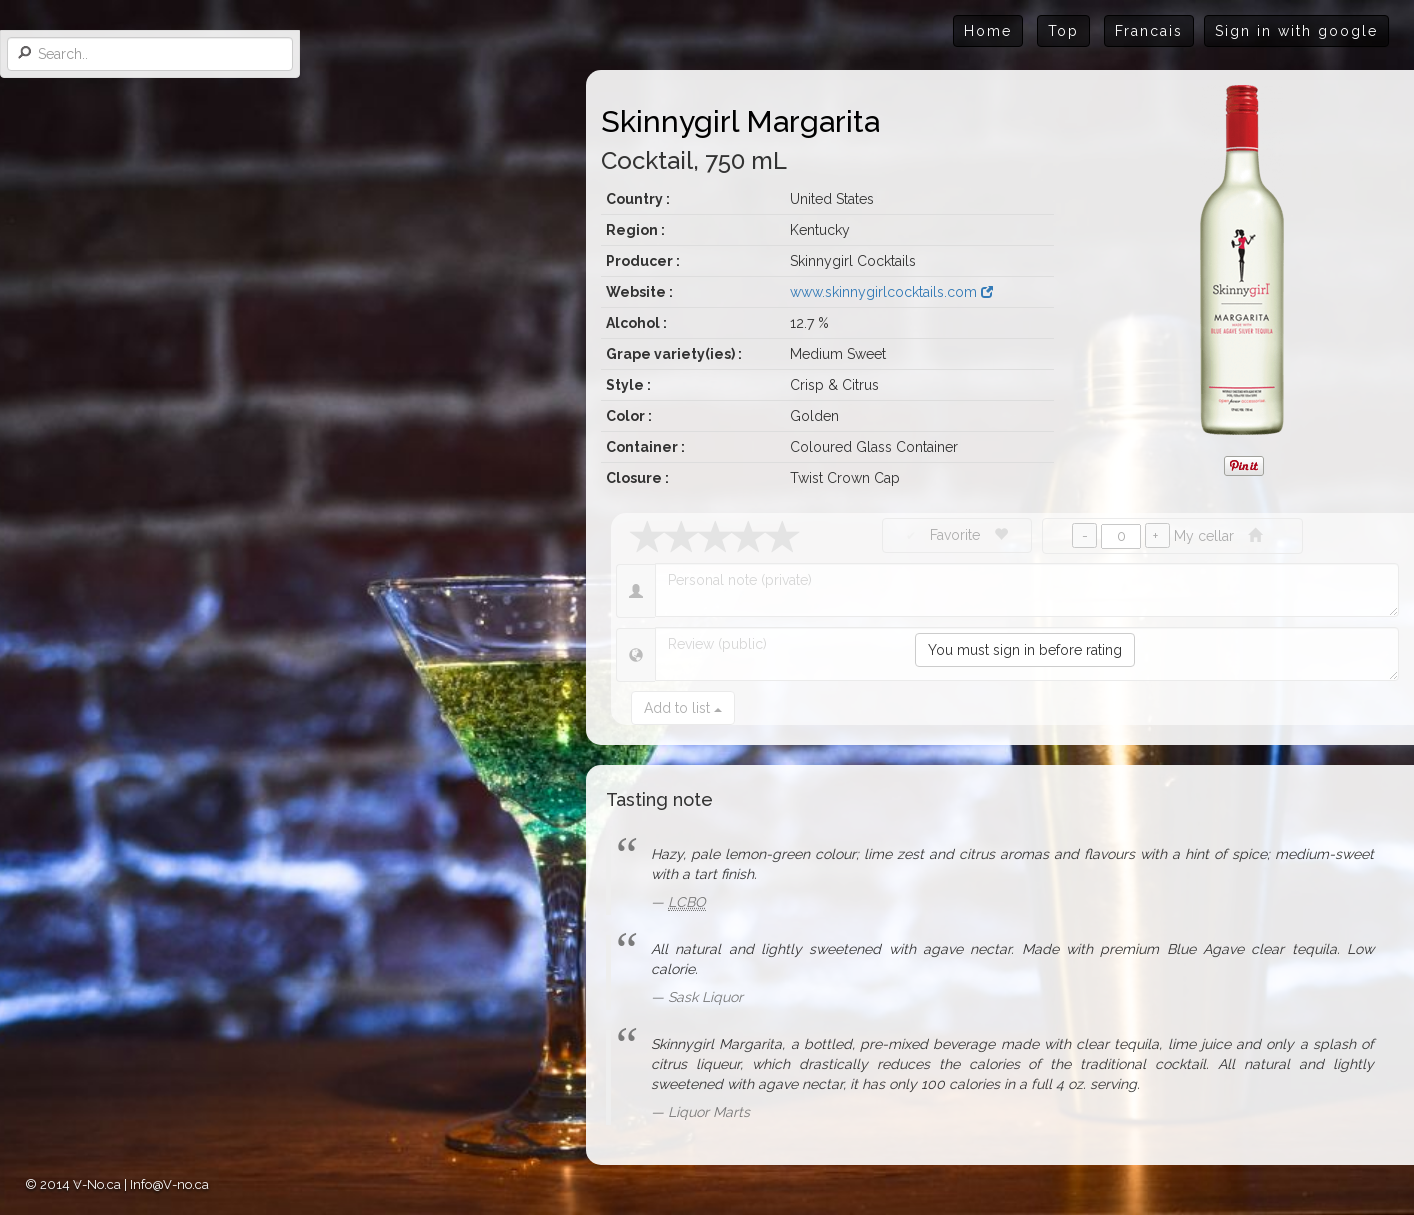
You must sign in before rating (1025, 650)
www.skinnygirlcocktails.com (891, 292)
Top (1063, 31)
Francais (1149, 31)
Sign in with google (1296, 31)
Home (988, 31)
